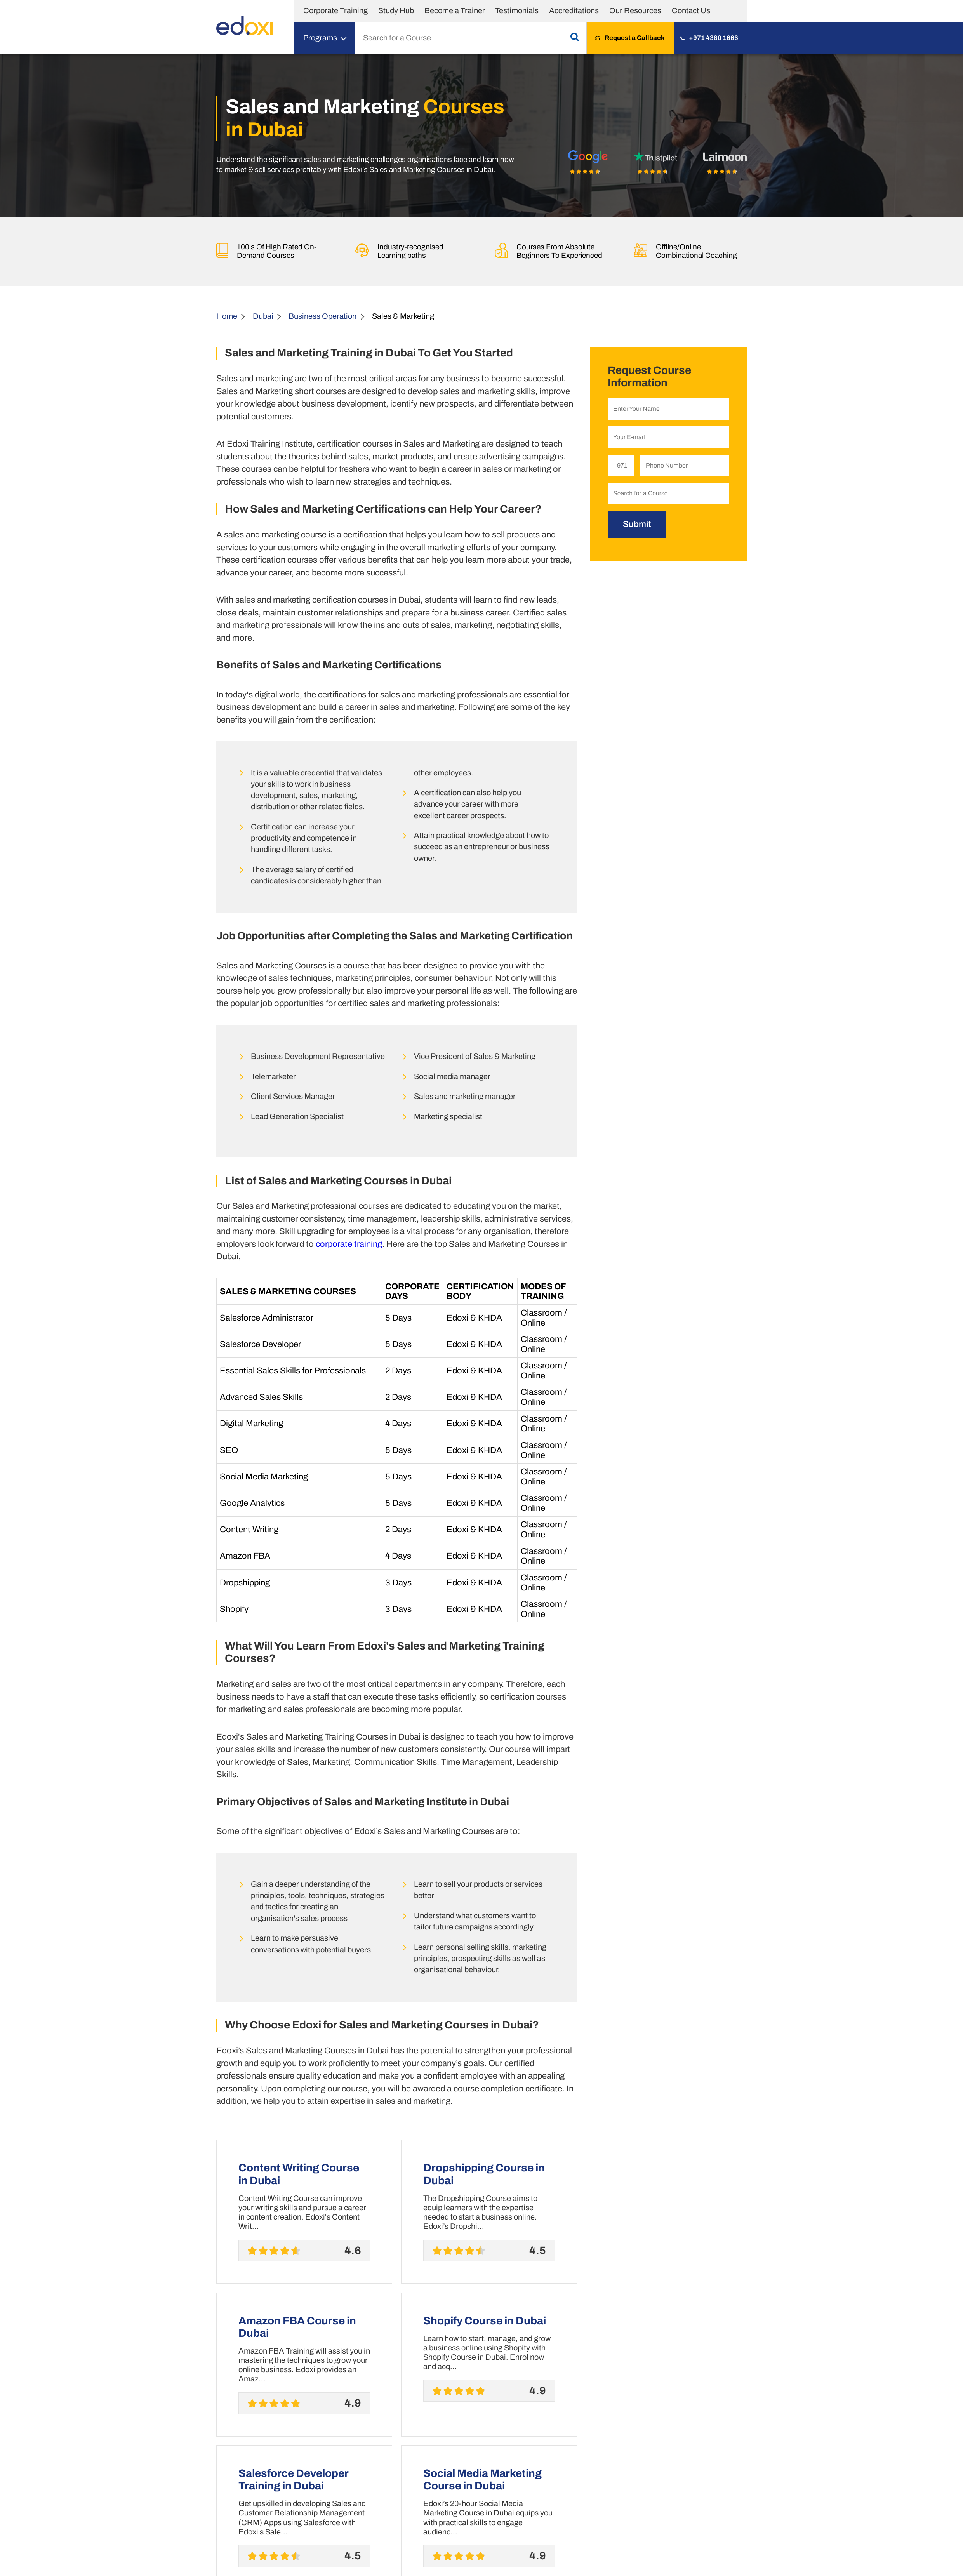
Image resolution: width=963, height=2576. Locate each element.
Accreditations (574, 10)
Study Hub (396, 10)
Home (226, 316)
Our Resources (635, 10)
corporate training (349, 1244)
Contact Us (691, 10)
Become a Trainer (454, 10)
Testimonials (517, 10)
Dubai (263, 316)
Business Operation (322, 316)
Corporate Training (335, 10)
